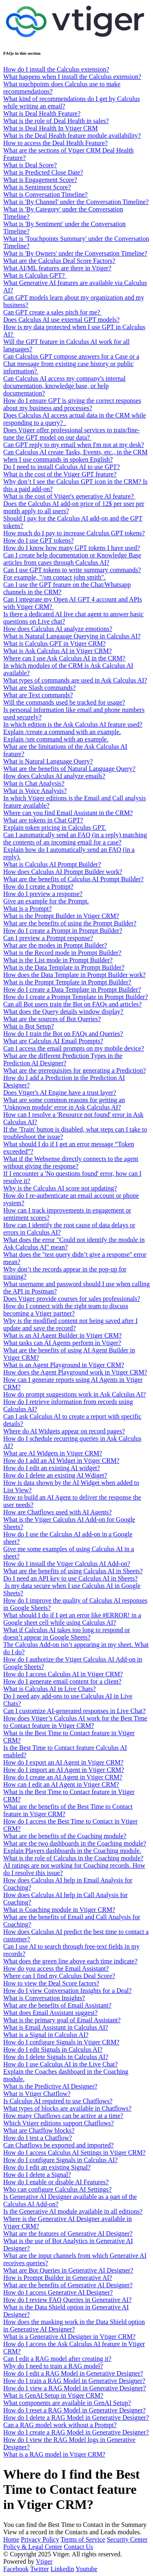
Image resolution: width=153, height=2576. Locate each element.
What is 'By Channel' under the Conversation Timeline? (76, 201)
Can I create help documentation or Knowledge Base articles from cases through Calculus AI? (72, 559)
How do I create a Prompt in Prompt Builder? (62, 930)
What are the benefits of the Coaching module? (64, 1836)
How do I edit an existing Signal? (47, 2167)
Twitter (39, 2568)
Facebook (16, 2568)
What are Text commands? (38, 695)
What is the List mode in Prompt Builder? (58, 960)
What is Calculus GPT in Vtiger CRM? (54, 643)
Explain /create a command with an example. (62, 731)
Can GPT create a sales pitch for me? (52, 312)
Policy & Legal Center (32, 2546)
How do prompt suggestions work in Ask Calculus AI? (74, 1394)
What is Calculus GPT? (35, 275)
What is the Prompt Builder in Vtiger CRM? (61, 915)
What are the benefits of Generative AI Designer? (68, 2285)
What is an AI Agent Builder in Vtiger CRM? (62, 1335)
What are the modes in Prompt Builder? (55, 945)
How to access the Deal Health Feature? (55, 142)
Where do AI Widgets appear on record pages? (64, 1431)
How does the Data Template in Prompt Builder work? (74, 974)
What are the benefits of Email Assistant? (57, 2005)
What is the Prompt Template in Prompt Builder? (67, 982)
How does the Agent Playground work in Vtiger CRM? (75, 1372)
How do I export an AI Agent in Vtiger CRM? (63, 1762)
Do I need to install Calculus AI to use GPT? (61, 466)
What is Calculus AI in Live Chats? (49, 1688)
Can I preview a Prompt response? (48, 937)
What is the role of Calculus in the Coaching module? (73, 1858)
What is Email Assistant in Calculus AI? (55, 2027)
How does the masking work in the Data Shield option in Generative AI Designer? (74, 2325)
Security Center (127, 2539)
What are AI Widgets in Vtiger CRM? (52, 1453)
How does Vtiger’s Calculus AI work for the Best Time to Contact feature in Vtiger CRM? (75, 1722)
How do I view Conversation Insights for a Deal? (67, 1990)
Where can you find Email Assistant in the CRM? (68, 812)
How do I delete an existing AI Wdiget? (55, 1475)
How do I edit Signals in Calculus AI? (52, 2049)
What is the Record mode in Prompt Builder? (62, 952)
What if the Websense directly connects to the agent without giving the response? (70, 1162)
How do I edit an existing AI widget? (51, 1467)
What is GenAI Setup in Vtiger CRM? (53, 2395)
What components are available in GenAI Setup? (67, 2402)
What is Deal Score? (30, 165)
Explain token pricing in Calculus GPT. (54, 827)
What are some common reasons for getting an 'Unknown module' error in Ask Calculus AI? (64, 1103)
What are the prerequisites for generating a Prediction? (74, 1070)
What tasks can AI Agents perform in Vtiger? (62, 1342)
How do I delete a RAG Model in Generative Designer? (76, 2417)
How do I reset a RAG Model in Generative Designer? (74, 2410)
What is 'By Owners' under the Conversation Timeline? (75, 253)
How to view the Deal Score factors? (51, 1983)
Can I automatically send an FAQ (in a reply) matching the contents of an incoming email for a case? (75, 838)
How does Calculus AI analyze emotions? (57, 628)
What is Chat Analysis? (33, 783)
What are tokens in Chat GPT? (43, 820)
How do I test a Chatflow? (37, 2137)
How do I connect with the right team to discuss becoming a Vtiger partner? (65, 1310)
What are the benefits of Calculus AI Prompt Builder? (73, 879)
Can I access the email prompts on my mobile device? (73, 1048)
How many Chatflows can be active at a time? (63, 2115)
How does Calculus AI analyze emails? (54, 776)
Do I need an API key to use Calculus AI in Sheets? (70, 1578)
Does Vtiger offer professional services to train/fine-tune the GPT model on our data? (71, 434)
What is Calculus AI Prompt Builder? (52, 864)
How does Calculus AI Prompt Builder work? (62, 871)
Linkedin (62, 2568)
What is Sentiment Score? (37, 187)
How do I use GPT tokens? (38, 540)
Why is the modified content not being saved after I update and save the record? (70, 1324)
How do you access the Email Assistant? (56, 1968)
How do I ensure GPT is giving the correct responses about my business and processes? (72, 404)
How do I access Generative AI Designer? (58, 2292)
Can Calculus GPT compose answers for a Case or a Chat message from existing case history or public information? (71, 364)
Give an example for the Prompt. (46, 901)
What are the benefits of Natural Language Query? (69, 768)
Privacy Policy (40, 2539)
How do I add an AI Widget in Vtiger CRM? (61, 1460)
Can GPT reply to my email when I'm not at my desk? (73, 444)
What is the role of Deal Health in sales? (56, 120)
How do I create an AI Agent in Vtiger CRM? (62, 1777)
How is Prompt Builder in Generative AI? (57, 2277)
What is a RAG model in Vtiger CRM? (54, 2454)
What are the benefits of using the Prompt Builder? (69, 923)
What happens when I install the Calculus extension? (72, 76)
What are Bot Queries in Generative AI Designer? (68, 2270)
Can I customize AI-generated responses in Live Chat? (74, 1710)
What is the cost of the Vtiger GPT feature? (60, 474)
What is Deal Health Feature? (41, 113)
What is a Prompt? (27, 908)
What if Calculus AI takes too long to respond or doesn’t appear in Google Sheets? (66, 1633)
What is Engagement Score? (40, 179)
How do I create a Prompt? (38, 886)
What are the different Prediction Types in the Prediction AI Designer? (62, 1059)
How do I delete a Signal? (37, 2174)
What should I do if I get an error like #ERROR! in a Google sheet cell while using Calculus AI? (72, 1619)
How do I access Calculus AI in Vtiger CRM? (63, 1674)
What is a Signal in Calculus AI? (46, 2034)
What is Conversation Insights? (44, 1997)
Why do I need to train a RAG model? (53, 2366)
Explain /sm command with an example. (56, 739)
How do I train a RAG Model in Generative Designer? (74, 2380)
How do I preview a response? (42, 893)
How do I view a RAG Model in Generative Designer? (74, 2388)
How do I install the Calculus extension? (56, 69)
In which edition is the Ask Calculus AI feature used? (72, 724)
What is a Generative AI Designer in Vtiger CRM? (69, 2336)
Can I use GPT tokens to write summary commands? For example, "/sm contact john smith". (72, 573)
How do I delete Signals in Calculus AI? (55, 2056)
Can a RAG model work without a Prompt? (60, 2424)
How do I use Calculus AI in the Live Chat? (60, 2064)
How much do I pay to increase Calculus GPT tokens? (74, 533)
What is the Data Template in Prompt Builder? (63, 967)
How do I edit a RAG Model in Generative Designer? (73, 2373)
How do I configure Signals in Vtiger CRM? (61, 2042)
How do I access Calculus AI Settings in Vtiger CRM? (74, 2152)
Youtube (86, 2568)
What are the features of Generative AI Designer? (68, 2233)
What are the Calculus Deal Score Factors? (59, 260)
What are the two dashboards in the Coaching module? (74, 1843)
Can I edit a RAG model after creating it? (57, 2358)
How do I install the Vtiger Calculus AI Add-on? (66, 1563)
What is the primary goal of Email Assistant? (62, 2020)
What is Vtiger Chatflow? (37, 2093)
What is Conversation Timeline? (45, 194)
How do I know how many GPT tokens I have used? (71, 547)
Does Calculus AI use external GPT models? (61, 319)
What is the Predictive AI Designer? (50, 2086)
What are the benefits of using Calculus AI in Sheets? (73, 1571)
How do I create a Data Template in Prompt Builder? (72, 989)
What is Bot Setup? (28, 1026)
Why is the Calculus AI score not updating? (60, 1188)
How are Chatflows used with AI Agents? (57, 1512)
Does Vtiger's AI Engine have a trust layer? (59, 1092)
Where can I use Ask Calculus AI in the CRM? (64, 658)
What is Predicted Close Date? (43, 172)
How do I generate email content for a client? (62, 1681)
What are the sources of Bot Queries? (52, 1018)
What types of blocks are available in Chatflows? (67, 2108)
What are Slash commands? (39, 687)
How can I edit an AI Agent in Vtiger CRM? (61, 1784)
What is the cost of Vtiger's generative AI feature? (69, 496)
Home (11, 2539)
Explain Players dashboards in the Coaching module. (72, 1850)
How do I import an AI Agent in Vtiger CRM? (63, 1769)
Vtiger (44, 2561)
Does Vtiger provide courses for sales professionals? (71, 1298)
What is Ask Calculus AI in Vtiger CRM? (57, 650)
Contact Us (78, 2546)
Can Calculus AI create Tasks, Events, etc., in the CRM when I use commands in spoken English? (75, 456)
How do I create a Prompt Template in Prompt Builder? (75, 996)
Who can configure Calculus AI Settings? (57, 2189)
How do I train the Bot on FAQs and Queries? (63, 1033)
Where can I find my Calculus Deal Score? (59, 1975)
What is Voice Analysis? (35, 790)
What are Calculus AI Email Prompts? (53, 1041)
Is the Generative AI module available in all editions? (72, 2211)
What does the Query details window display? (63, 1011)
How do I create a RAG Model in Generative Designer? (76, 2432)
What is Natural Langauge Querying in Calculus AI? (71, 636)
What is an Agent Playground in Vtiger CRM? (63, 1364)
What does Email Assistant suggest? (50, 2012)
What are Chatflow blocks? (39, 2130)
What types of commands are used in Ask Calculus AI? (75, 680)
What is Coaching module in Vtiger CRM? (59, 1909)
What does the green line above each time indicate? (70, 1961)
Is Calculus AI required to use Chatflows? (58, 2101)
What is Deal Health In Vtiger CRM (50, 128)
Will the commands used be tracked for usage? (64, 702)
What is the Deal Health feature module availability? (72, 135)
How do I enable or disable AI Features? (56, 2181)
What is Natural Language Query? (48, 761)
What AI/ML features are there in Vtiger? (57, 268)
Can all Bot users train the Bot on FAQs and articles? (72, 1004)
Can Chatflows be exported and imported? (58, 2145)
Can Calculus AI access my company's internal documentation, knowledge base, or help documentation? (64, 386)
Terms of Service (83, 2539)
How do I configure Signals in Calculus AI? (60, 2159)
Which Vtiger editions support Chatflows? (58, 2123)
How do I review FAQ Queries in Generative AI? (67, 2299)
